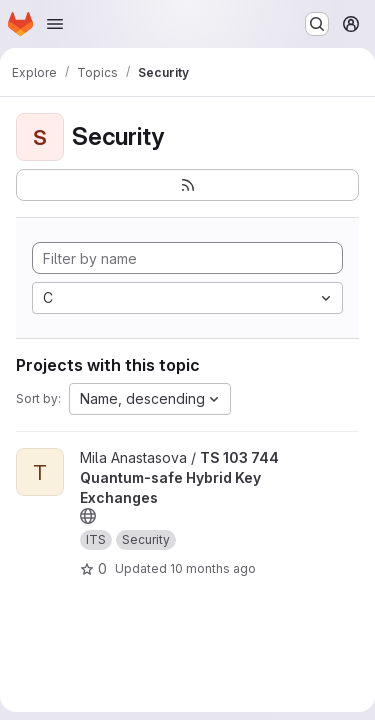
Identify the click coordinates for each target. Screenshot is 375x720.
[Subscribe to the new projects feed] (187, 185)
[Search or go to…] (317, 24)
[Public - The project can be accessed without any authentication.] (88, 516)
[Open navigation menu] (55, 24)
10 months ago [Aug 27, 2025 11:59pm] (213, 568)
